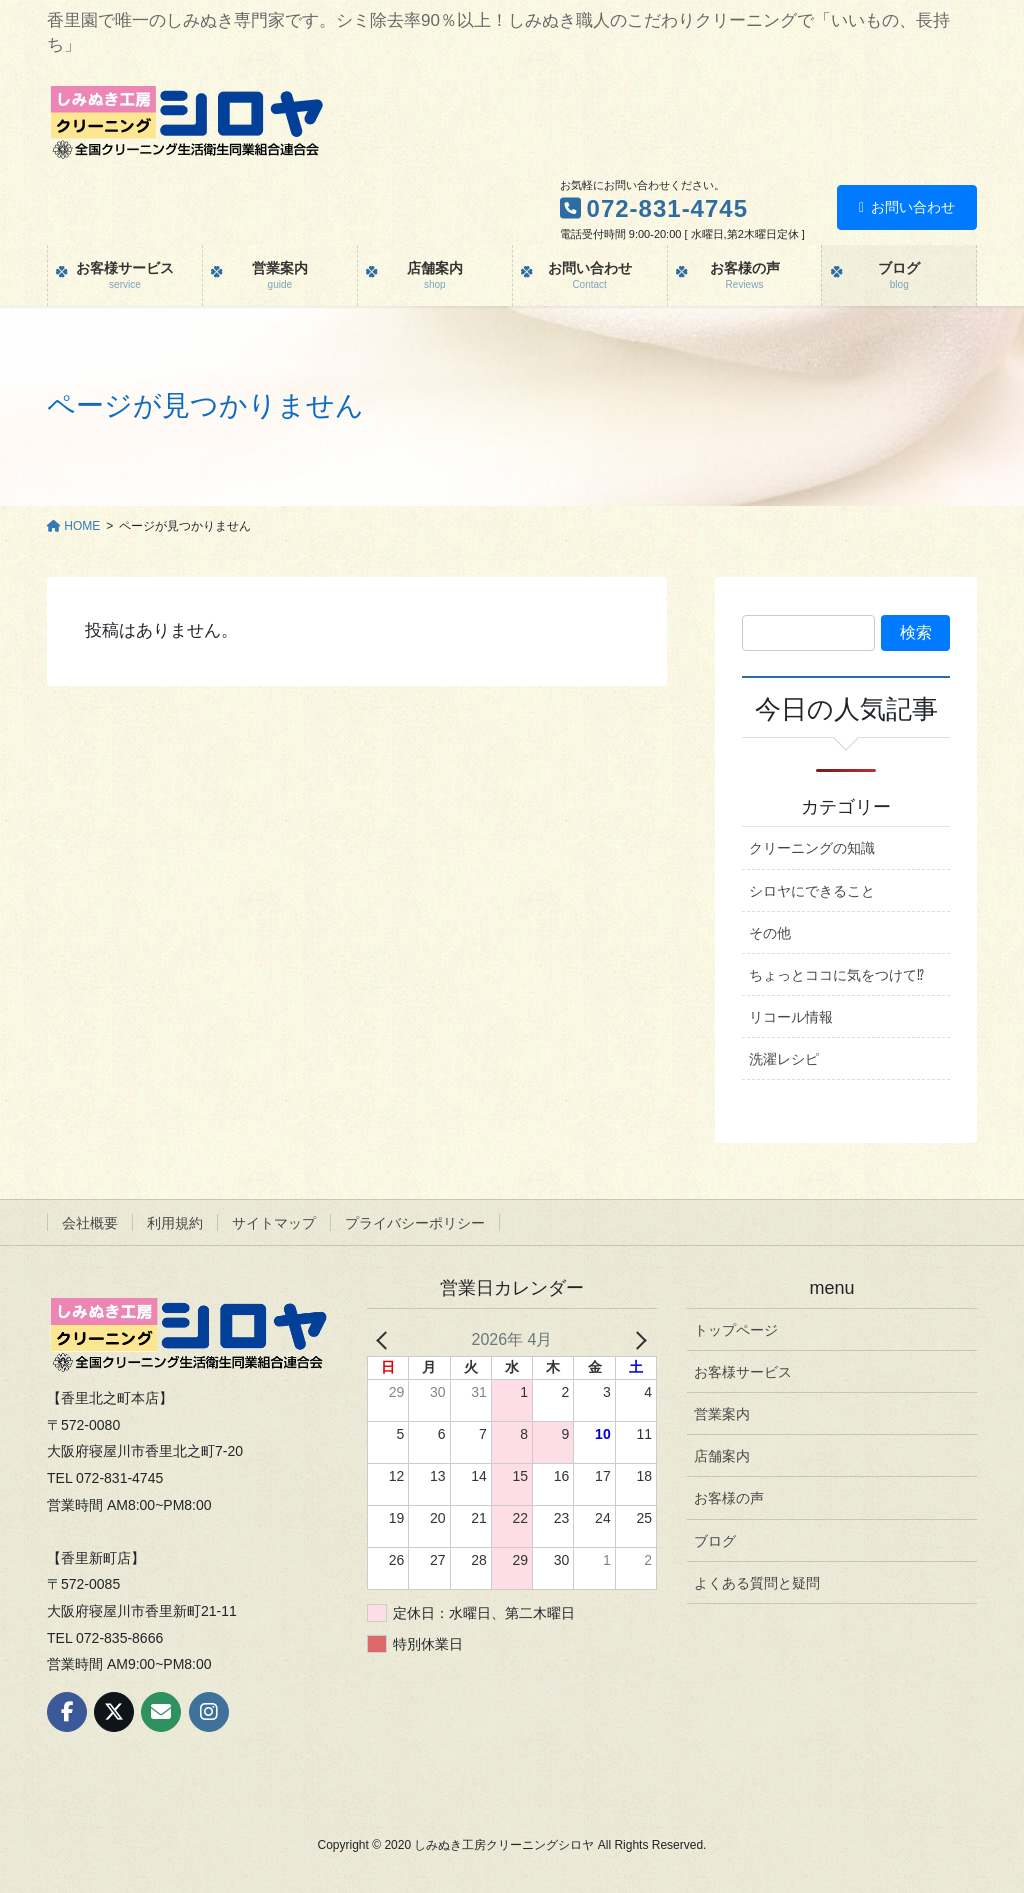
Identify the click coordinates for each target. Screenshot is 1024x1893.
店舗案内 (722, 1456)
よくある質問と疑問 (757, 1583)
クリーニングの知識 (812, 848)
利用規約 (175, 1223)
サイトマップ (274, 1223)
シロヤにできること (812, 891)
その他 (770, 933)
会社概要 (90, 1223)
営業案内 (722, 1414)
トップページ (736, 1330)
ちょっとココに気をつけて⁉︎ (836, 975)
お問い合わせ (907, 207)
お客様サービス (743, 1372)
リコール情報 (791, 1017)
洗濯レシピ (784, 1059)
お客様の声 (729, 1498)
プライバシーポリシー (415, 1223)
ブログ (715, 1541)
